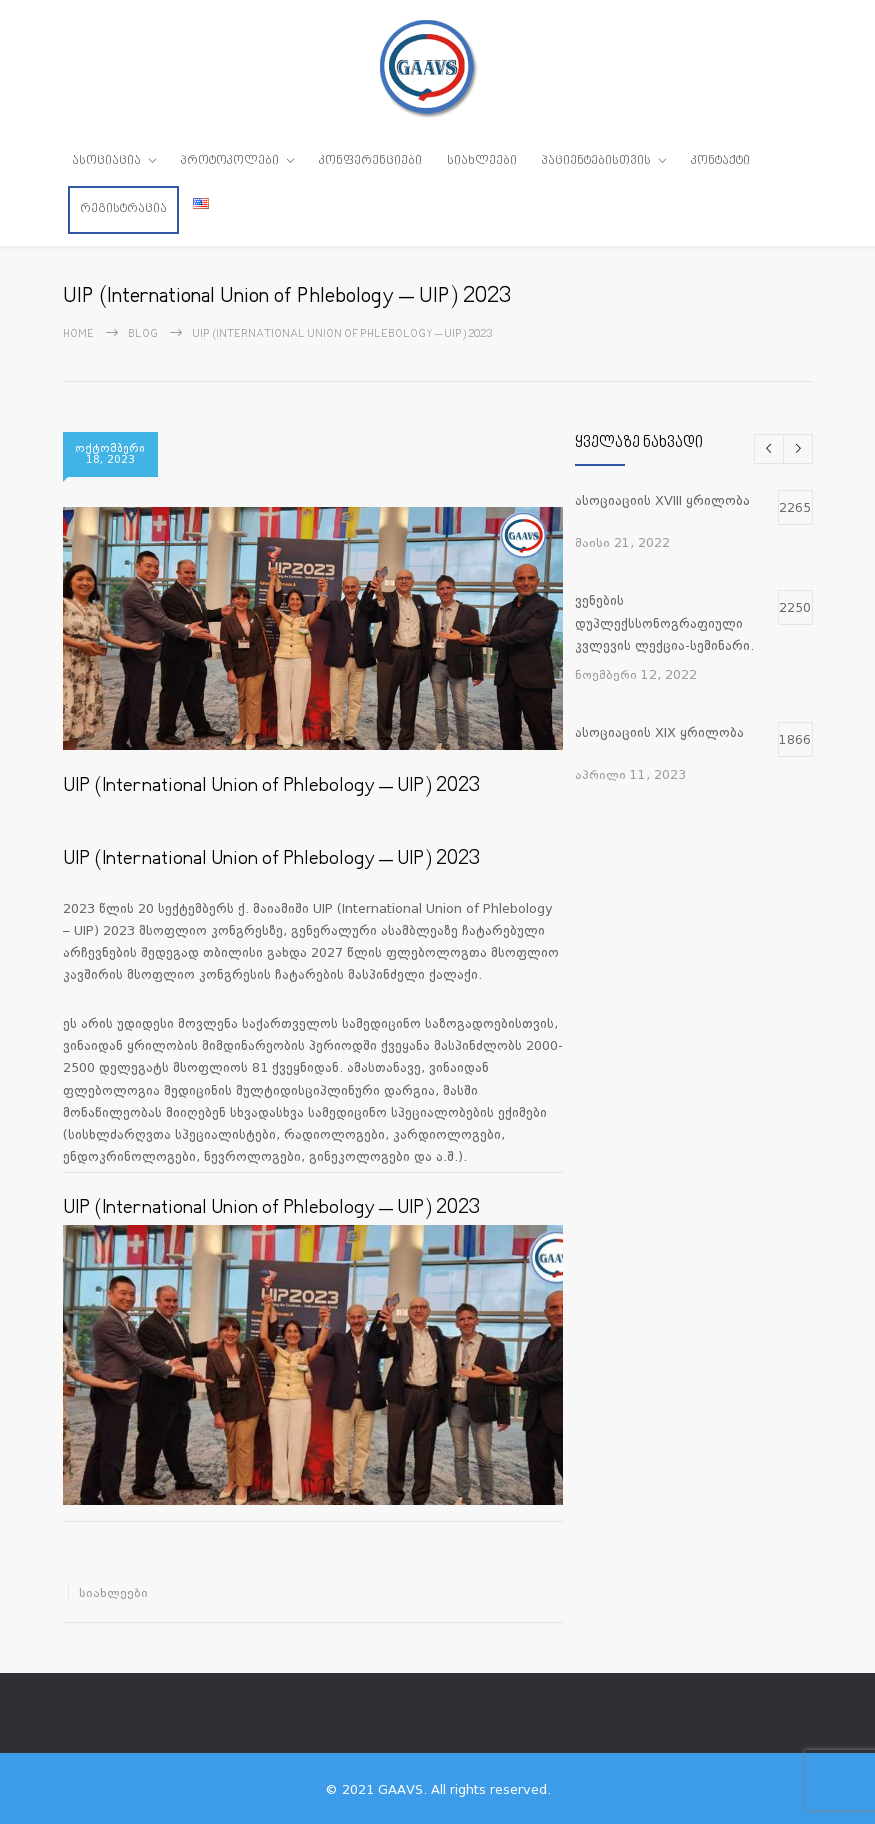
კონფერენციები (370, 161)
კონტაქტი (720, 161)
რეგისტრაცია (123, 209)
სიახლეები (482, 161)
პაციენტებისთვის (596, 161)
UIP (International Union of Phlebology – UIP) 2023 (271, 784)
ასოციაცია (106, 161)
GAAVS (400, 1787)
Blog (143, 333)
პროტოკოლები (230, 161)
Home (78, 333)
